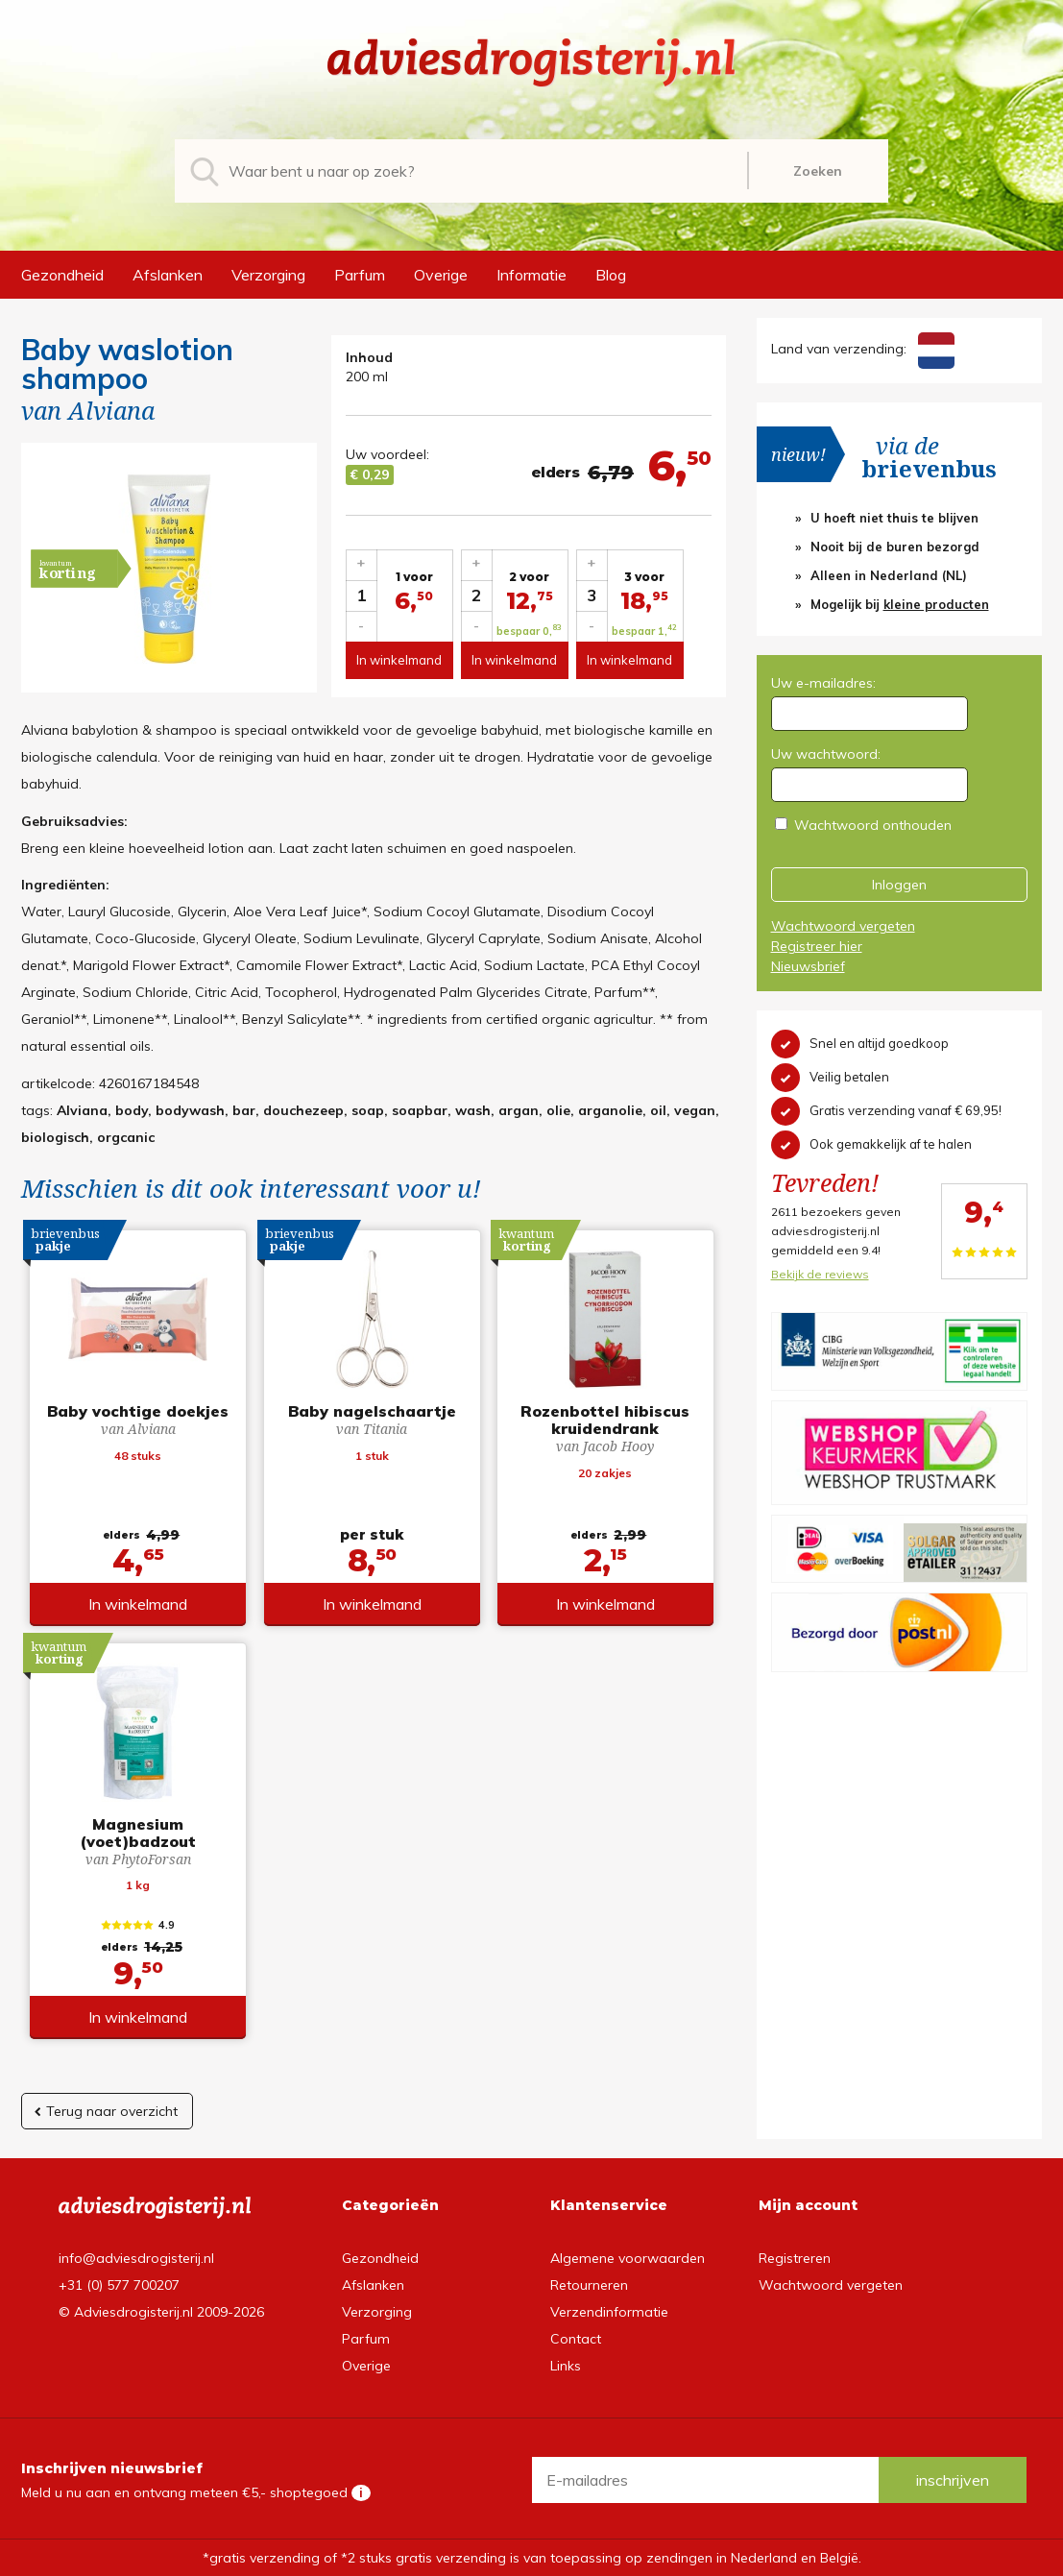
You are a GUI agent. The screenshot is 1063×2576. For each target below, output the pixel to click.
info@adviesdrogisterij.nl (136, 2258)
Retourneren (589, 2285)
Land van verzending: (862, 348)
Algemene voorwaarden (627, 2258)
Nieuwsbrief (808, 966)
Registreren (795, 2258)
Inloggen (899, 884)
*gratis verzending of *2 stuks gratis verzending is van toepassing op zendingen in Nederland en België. (532, 2557)
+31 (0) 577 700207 (119, 2285)
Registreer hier (816, 946)
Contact (575, 2338)
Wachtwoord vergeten (843, 926)
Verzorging (268, 274)
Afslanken (168, 274)
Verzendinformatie (609, 2312)
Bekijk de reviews (820, 1274)
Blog (610, 274)
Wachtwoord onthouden (873, 825)
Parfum (359, 274)
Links (565, 2365)
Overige (441, 274)
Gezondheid (62, 274)
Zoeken (817, 171)
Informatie (531, 274)
